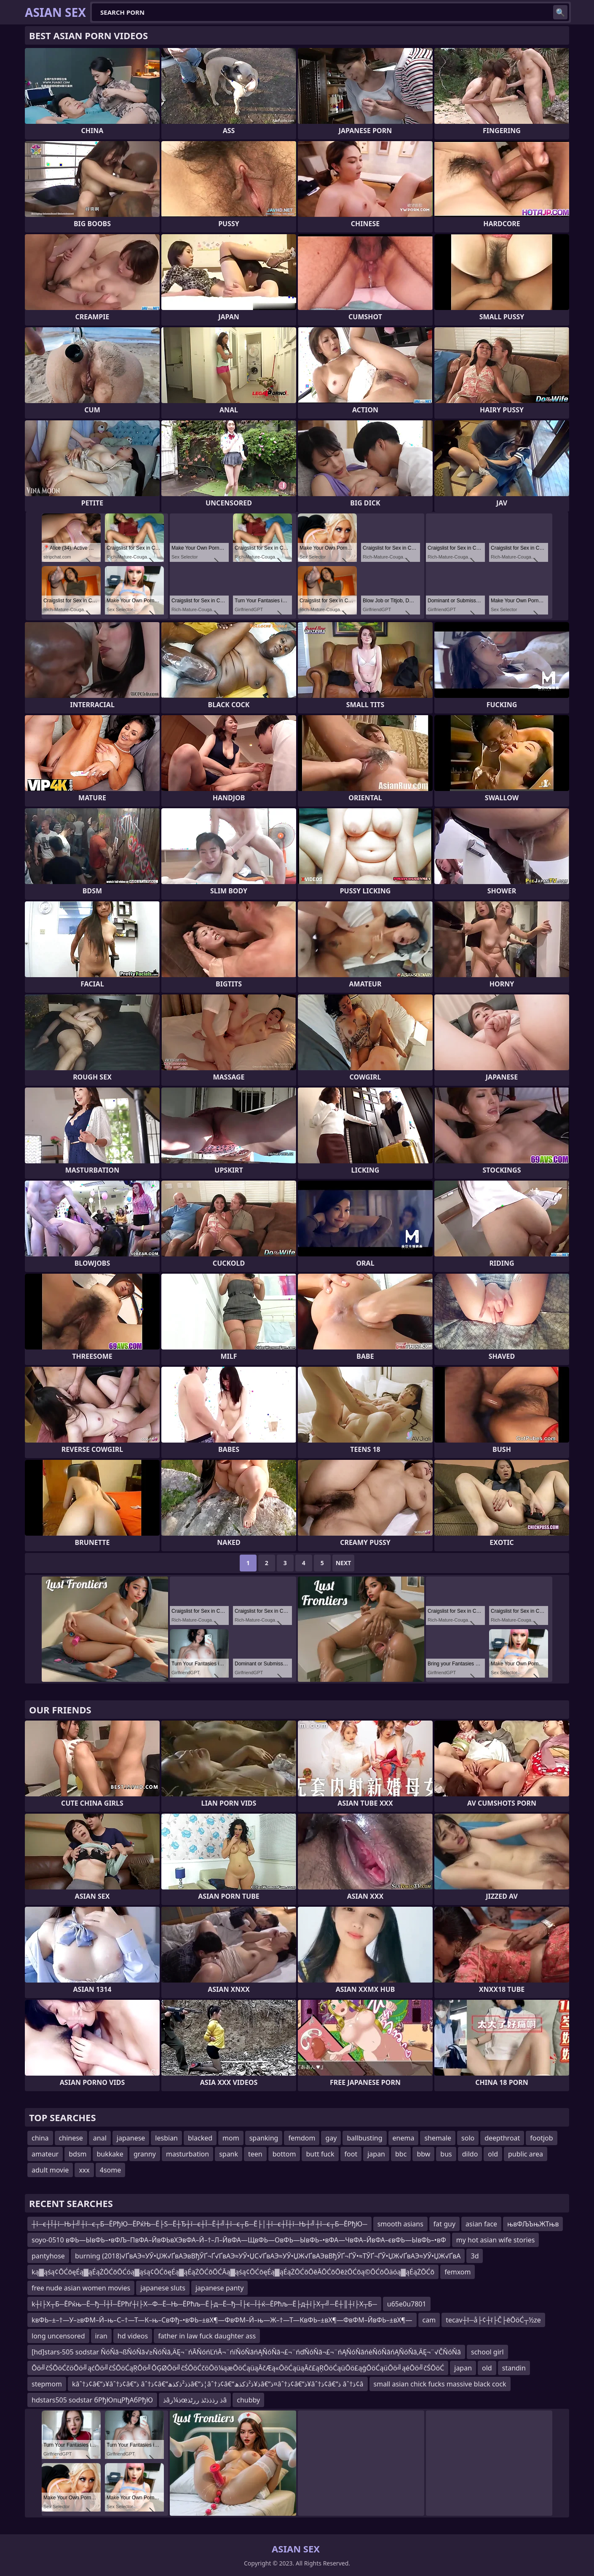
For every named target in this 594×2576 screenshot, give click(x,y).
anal (100, 2138)
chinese (71, 2138)
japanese (131, 2138)
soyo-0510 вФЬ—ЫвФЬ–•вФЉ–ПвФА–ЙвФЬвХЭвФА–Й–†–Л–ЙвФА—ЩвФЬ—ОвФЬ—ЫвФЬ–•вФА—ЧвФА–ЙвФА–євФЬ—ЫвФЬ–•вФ (239, 2240)
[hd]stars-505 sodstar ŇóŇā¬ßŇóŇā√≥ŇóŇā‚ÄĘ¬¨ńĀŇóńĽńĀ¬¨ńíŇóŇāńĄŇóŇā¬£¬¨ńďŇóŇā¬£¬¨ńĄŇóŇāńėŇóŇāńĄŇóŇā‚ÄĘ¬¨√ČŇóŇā (246, 2352)
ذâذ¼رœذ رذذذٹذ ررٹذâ (195, 2400)
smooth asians (400, 2224)
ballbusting (364, 2138)
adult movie (50, 2170)
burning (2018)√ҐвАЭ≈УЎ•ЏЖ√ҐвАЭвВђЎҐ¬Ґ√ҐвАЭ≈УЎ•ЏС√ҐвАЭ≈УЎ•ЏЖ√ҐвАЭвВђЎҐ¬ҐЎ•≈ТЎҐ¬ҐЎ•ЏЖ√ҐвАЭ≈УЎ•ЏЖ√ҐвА (268, 2256)
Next (343, 1563)
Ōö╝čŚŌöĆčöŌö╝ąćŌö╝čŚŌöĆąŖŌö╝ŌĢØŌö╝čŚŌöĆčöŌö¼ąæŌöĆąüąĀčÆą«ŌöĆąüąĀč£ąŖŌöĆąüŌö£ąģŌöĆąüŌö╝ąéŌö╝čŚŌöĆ (238, 2368)
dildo (470, 2154)
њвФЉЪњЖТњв (533, 2224)
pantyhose (48, 2256)
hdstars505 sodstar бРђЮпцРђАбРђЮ (92, 2400)
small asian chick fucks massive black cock (440, 2384)
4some (110, 2170)
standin (514, 2368)
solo (467, 2138)
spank (228, 2154)
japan (376, 2154)
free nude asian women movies (81, 2288)
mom (230, 2138)
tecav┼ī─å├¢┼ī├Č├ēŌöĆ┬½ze (493, 2320)
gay (331, 2138)
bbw (423, 2154)
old (493, 2154)
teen (255, 2154)
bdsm (77, 2154)
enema (404, 2138)
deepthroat (502, 2138)
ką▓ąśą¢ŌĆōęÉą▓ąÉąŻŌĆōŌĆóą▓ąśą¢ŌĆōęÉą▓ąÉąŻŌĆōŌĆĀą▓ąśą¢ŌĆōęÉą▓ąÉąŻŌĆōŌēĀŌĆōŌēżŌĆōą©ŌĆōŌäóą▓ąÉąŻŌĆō (233, 2272)
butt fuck (320, 2154)
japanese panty (219, 2288)
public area (525, 2154)
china (40, 2138)
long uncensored (58, 2336)
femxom (457, 2272)
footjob (541, 2138)
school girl (487, 2352)
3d (475, 2256)
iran (101, 2336)
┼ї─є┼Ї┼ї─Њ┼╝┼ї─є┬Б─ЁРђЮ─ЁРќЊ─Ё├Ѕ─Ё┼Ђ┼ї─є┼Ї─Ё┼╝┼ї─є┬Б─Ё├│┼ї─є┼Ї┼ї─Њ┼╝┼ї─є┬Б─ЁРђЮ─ (199, 2224)
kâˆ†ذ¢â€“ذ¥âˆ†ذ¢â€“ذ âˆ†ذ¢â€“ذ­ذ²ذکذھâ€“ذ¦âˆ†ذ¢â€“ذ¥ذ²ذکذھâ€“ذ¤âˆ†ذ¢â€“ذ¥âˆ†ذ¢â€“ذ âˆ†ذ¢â (218, 2384)
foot (351, 2154)
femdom (301, 2138)
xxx (84, 2170)
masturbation (187, 2154)
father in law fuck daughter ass (207, 2336)
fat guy (444, 2224)
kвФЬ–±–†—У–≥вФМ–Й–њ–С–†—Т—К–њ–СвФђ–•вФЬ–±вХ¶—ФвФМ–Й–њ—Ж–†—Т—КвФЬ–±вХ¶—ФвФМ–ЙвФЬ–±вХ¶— (222, 2320)
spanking (263, 2138)
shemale (437, 2138)
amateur (45, 2154)
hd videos (133, 2336)
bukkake (110, 2154)
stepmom (47, 2384)
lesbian (166, 2138)
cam (429, 2320)
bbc (401, 2154)
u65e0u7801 (406, 2304)
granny (145, 2154)
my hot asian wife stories (495, 2240)
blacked (200, 2138)
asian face (481, 2224)
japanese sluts (162, 2288)
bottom (284, 2154)
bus (446, 2154)
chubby (248, 2400)
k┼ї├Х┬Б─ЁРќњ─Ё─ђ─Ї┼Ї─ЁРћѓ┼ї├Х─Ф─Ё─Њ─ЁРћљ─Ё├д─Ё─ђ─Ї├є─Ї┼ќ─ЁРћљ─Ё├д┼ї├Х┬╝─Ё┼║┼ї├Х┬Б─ (204, 2304)
